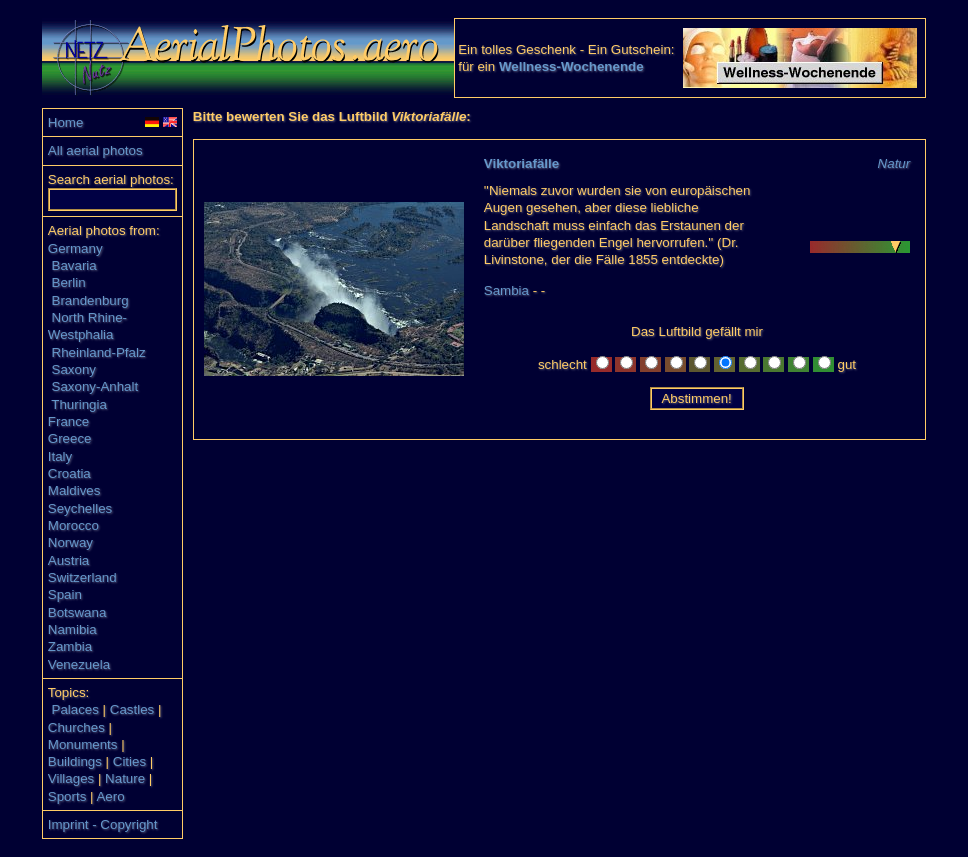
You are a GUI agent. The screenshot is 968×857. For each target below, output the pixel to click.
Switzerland (82, 577)
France (68, 421)
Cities (129, 761)
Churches (76, 727)
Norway (70, 542)
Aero (110, 796)
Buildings (75, 761)
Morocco (73, 525)
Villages (71, 778)
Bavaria (74, 265)
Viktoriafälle (521, 163)
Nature (125, 778)
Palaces (75, 709)
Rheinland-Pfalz (99, 352)
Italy (60, 456)
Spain (65, 594)
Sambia (506, 290)
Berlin (69, 282)
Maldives (74, 490)
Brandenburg (90, 300)
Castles (132, 709)
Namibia (72, 629)
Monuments (83, 744)
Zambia (70, 646)
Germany (75, 248)
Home (66, 122)
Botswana (77, 612)
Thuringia (79, 404)
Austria (68, 560)
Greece (70, 438)
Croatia (69, 473)
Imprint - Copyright (103, 824)
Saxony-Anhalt (95, 386)
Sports (67, 796)
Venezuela (79, 664)
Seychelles (80, 508)
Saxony (74, 369)
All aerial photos (95, 150)
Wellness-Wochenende (571, 66)
